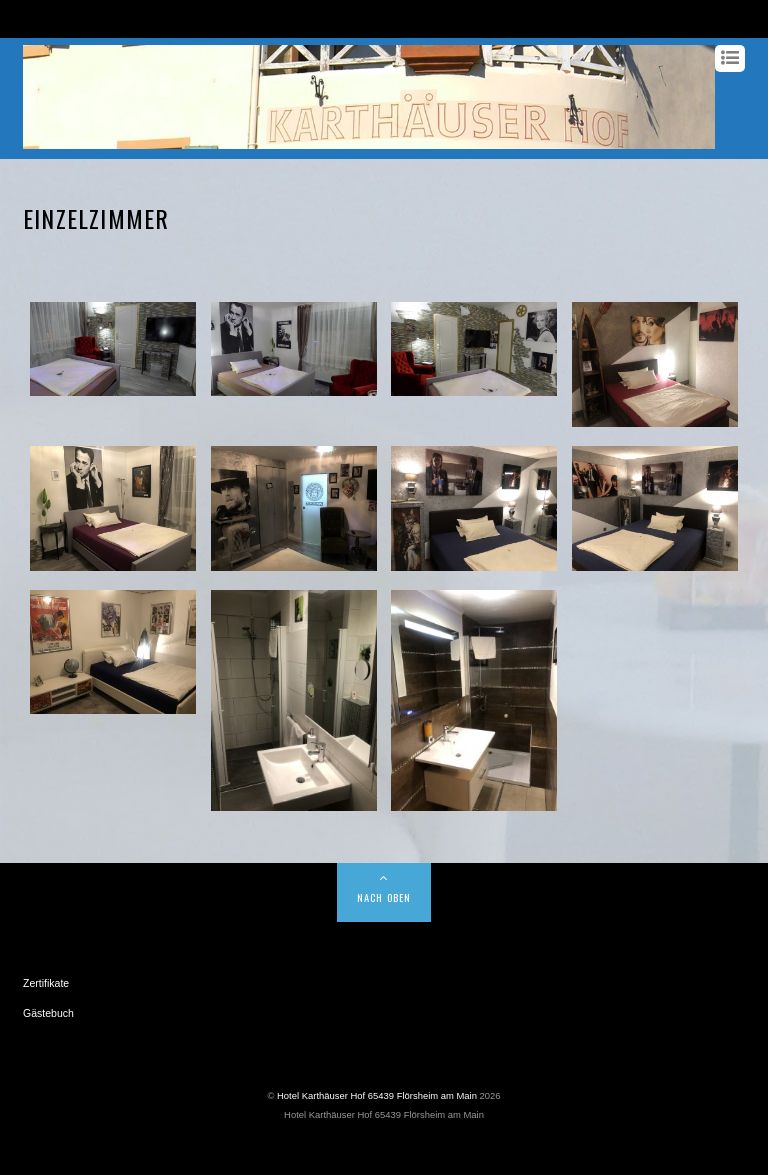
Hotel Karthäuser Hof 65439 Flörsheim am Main (377, 1095)
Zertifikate (46, 983)
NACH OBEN (383, 897)
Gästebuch (48, 1013)
